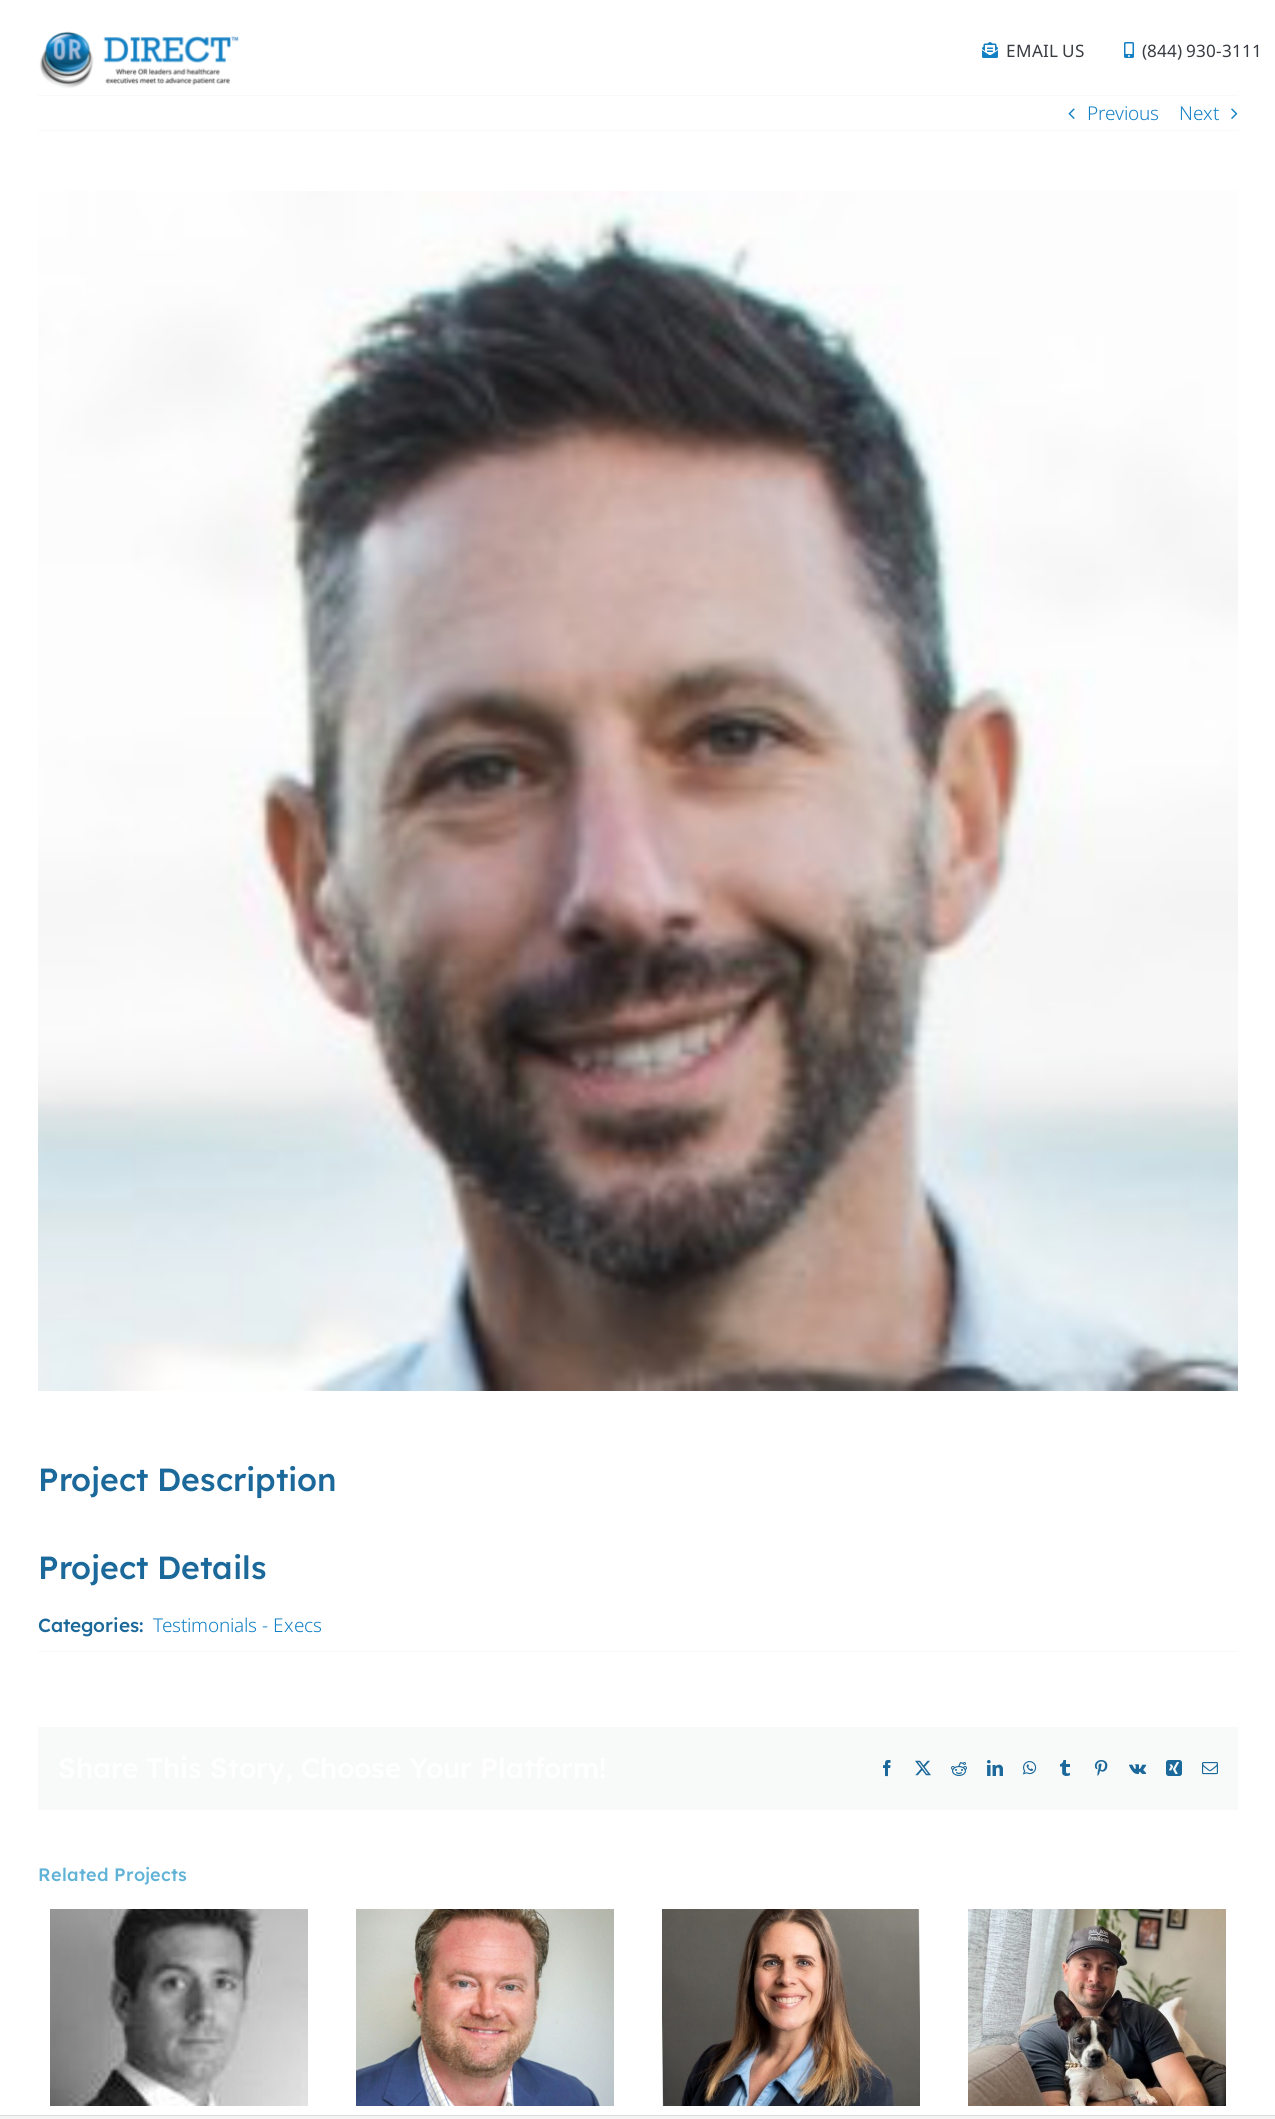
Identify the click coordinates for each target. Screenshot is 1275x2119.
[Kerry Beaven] (791, 1922)
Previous (1123, 113)
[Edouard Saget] (179, 1922)
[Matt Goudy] (485, 1922)
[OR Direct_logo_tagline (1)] (138, 39)
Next (1199, 113)
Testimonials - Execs (237, 1625)
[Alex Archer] (1097, 1922)
